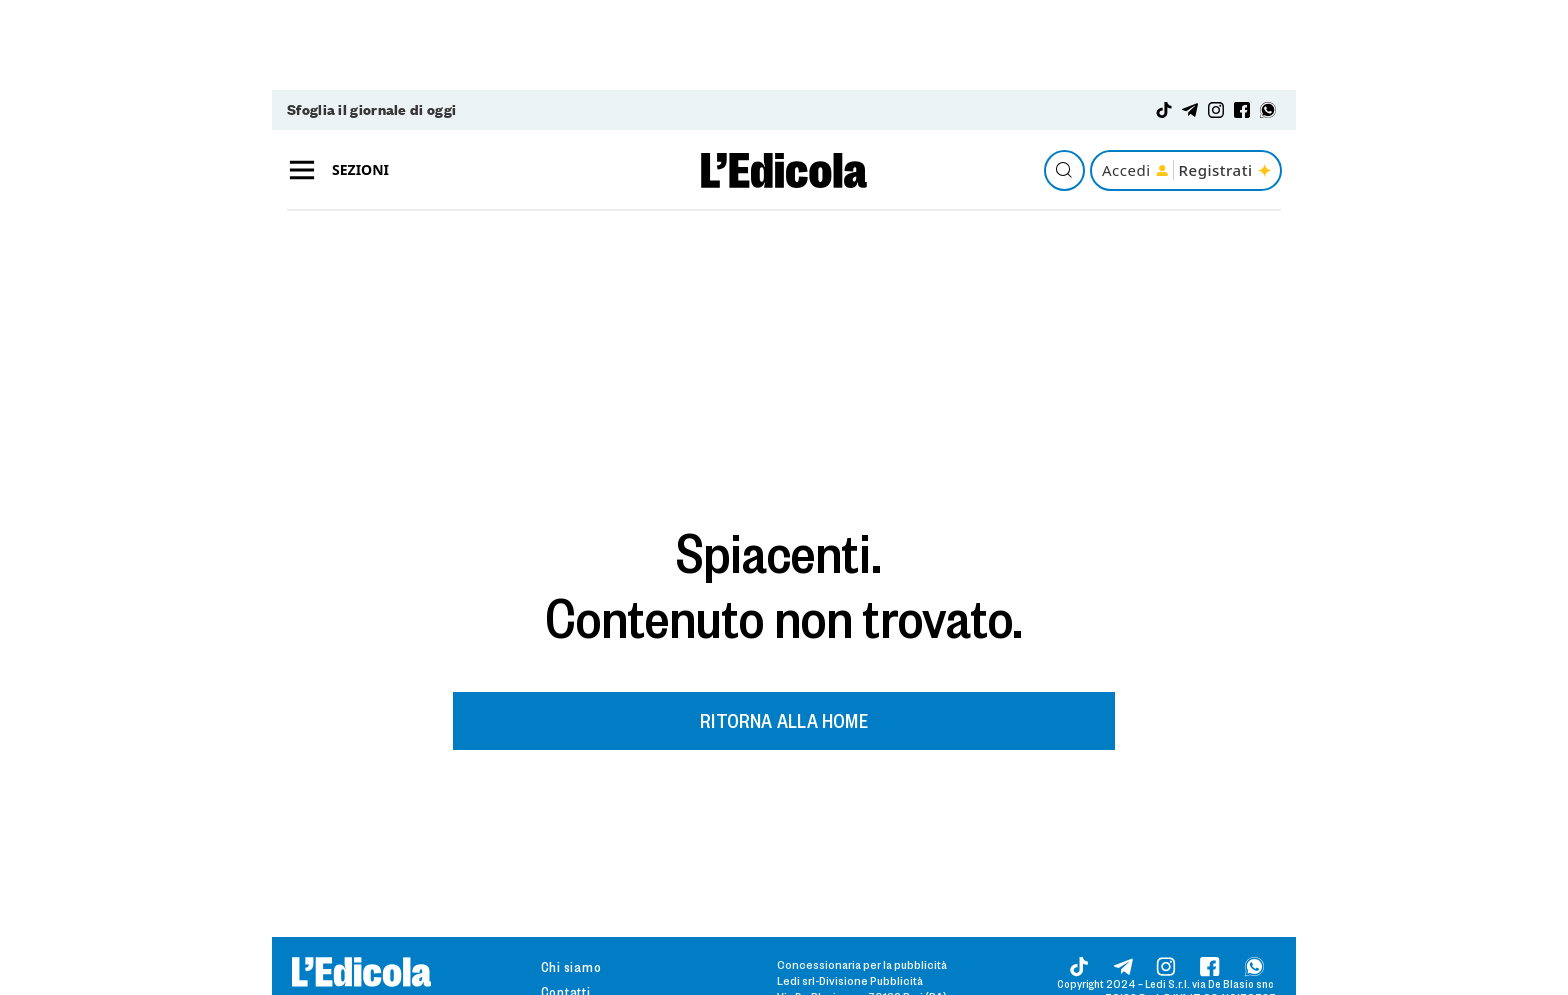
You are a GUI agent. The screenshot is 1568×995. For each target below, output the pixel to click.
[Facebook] (1242, 110)
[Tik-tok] (1164, 110)
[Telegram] (1190, 110)
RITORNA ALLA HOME (784, 720)
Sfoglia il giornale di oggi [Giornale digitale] (371, 109)
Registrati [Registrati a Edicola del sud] (1226, 170)
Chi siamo (571, 966)
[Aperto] (302, 170)
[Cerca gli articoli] (1064, 170)
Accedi (1135, 170)
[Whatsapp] (1268, 110)
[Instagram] (1216, 110)
